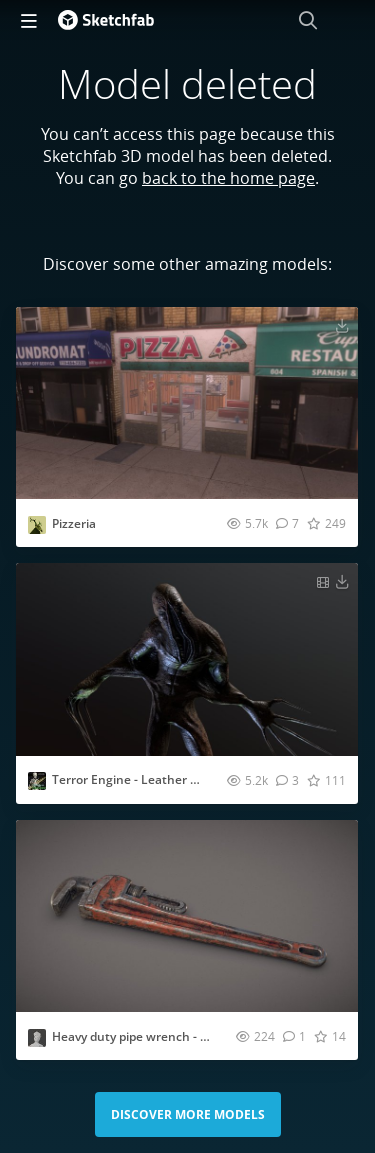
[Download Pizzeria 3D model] (342, 325)
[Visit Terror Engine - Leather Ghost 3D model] (187, 659)
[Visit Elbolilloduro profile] (37, 525)
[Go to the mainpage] (106, 20)
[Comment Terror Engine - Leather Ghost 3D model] (287, 780)
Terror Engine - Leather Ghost (138, 779)
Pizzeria (74, 523)
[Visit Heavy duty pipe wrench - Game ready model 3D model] (187, 916)
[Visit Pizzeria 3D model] (187, 403)
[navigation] (29, 20)
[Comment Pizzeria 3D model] (287, 523)
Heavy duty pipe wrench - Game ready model (179, 1036)
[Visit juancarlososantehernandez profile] (37, 781)
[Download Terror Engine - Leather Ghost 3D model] (342, 581)
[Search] (308, 20)
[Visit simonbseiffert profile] (37, 1038)
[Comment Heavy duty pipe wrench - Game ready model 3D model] (294, 1036)
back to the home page (228, 178)
